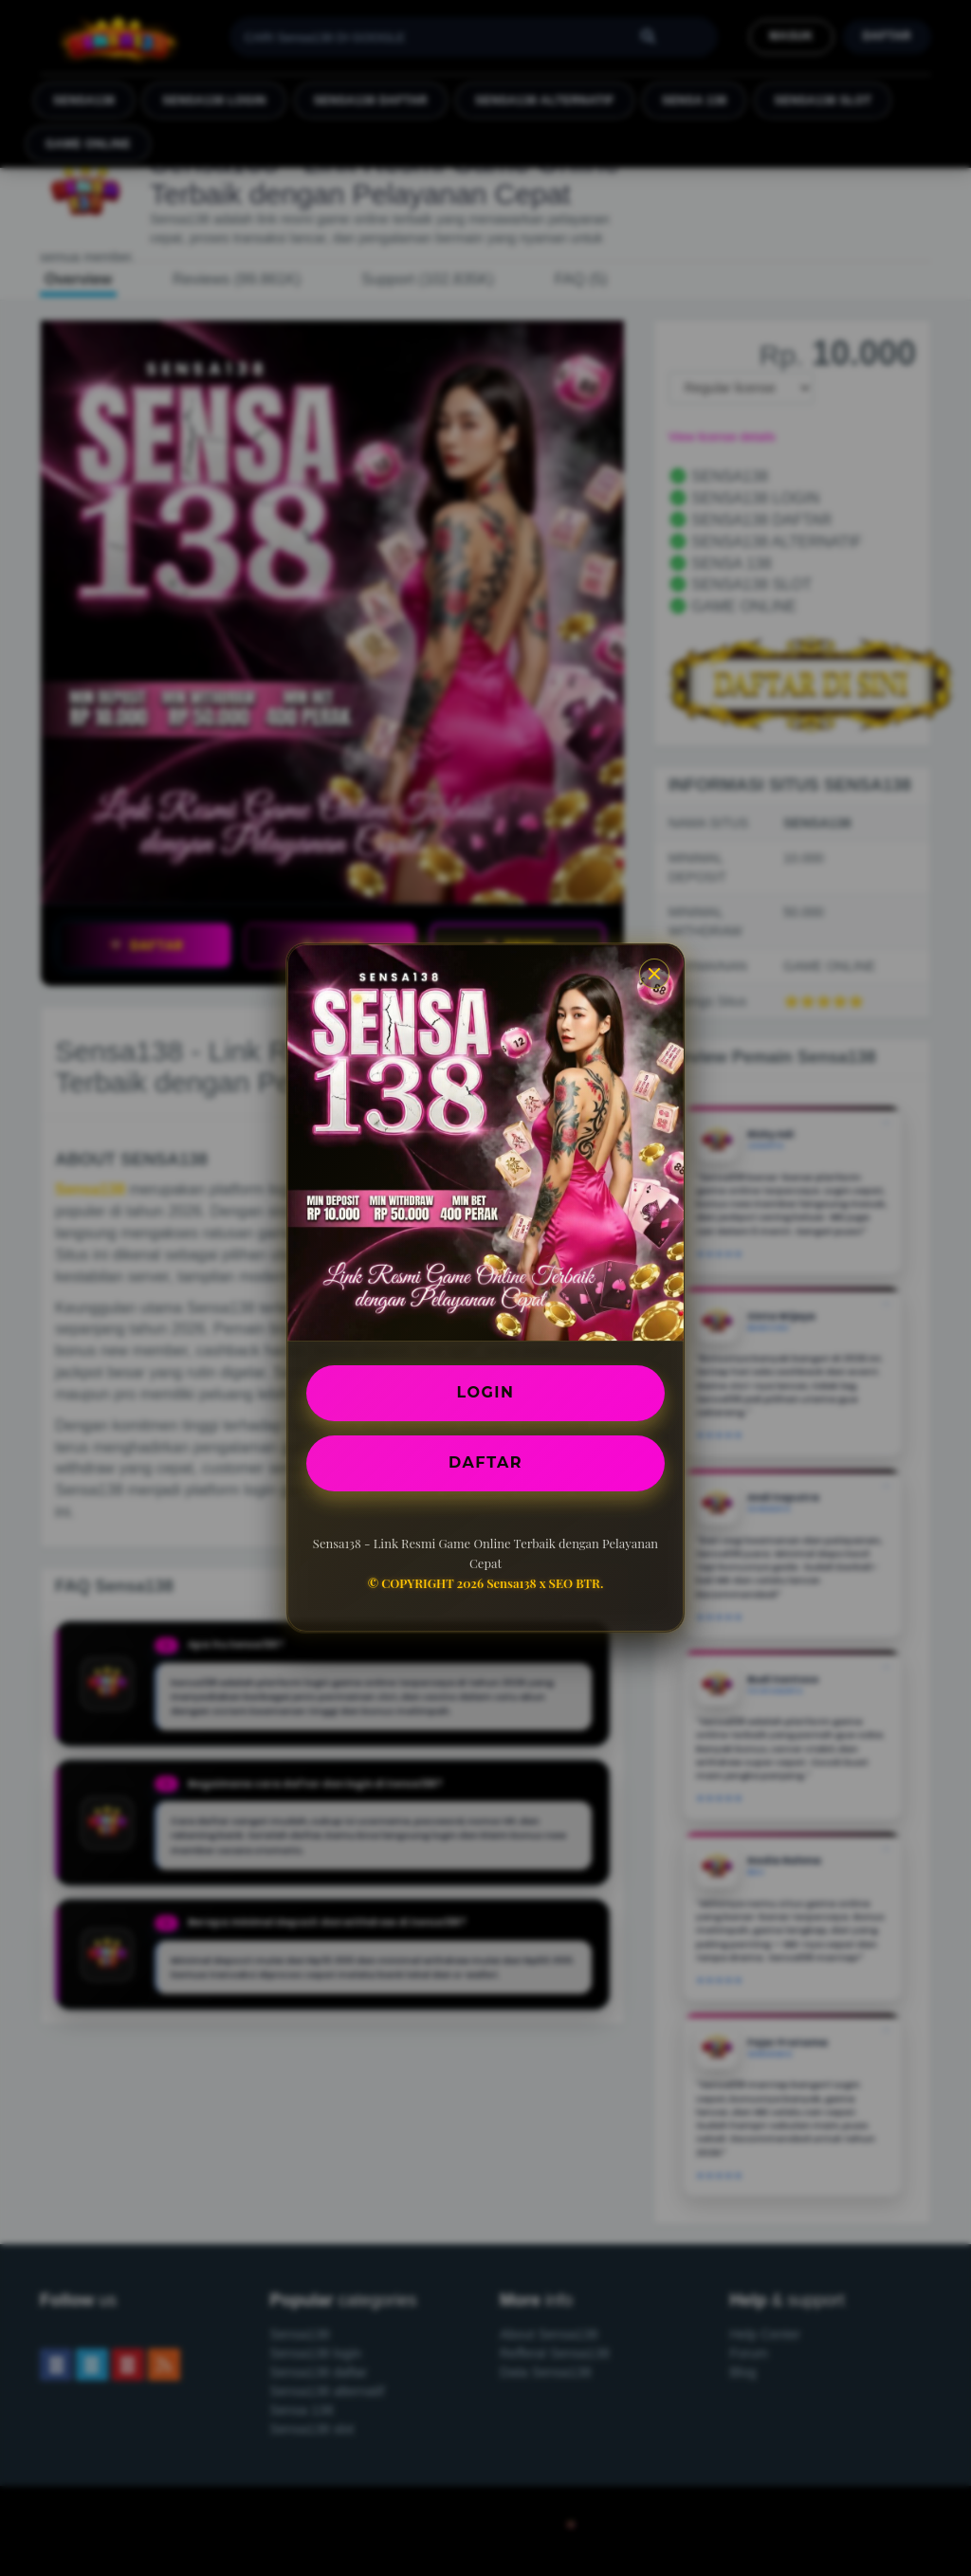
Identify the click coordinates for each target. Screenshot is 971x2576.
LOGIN (486, 1392)
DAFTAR (485, 1462)
